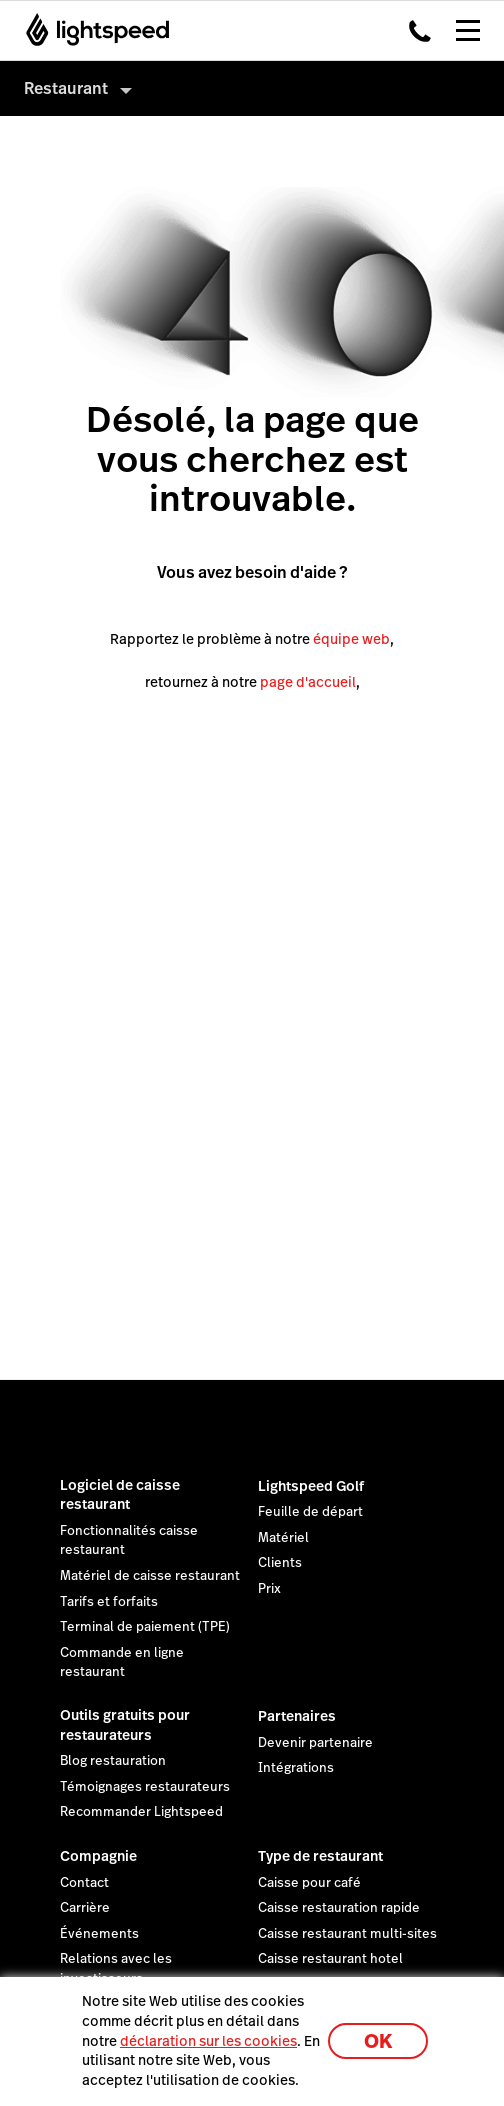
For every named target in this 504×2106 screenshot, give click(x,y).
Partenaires (297, 1716)
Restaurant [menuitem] (66, 88)
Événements (99, 1934)
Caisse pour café (309, 1883)
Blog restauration (113, 1761)
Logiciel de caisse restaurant (120, 1495)
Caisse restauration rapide (339, 1908)
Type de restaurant (320, 1856)
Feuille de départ (310, 1512)
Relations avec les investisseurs (116, 1969)
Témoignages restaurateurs (145, 1787)
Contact (84, 1883)
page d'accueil (308, 682)
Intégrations (296, 1768)
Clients (280, 1563)
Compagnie (98, 1856)
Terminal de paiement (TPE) (145, 1627)
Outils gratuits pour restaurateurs (125, 1725)
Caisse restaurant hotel (330, 1959)
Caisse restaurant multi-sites (347, 1934)
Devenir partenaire (315, 1743)
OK (378, 2041)
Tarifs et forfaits (109, 1602)
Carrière (85, 1908)
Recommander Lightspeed (141, 1812)
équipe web (351, 639)
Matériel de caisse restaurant (150, 1576)
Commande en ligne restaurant (122, 1663)
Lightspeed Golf (311, 1486)
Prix (269, 1589)
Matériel (283, 1538)
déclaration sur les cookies (208, 2041)
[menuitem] (252, 88)
